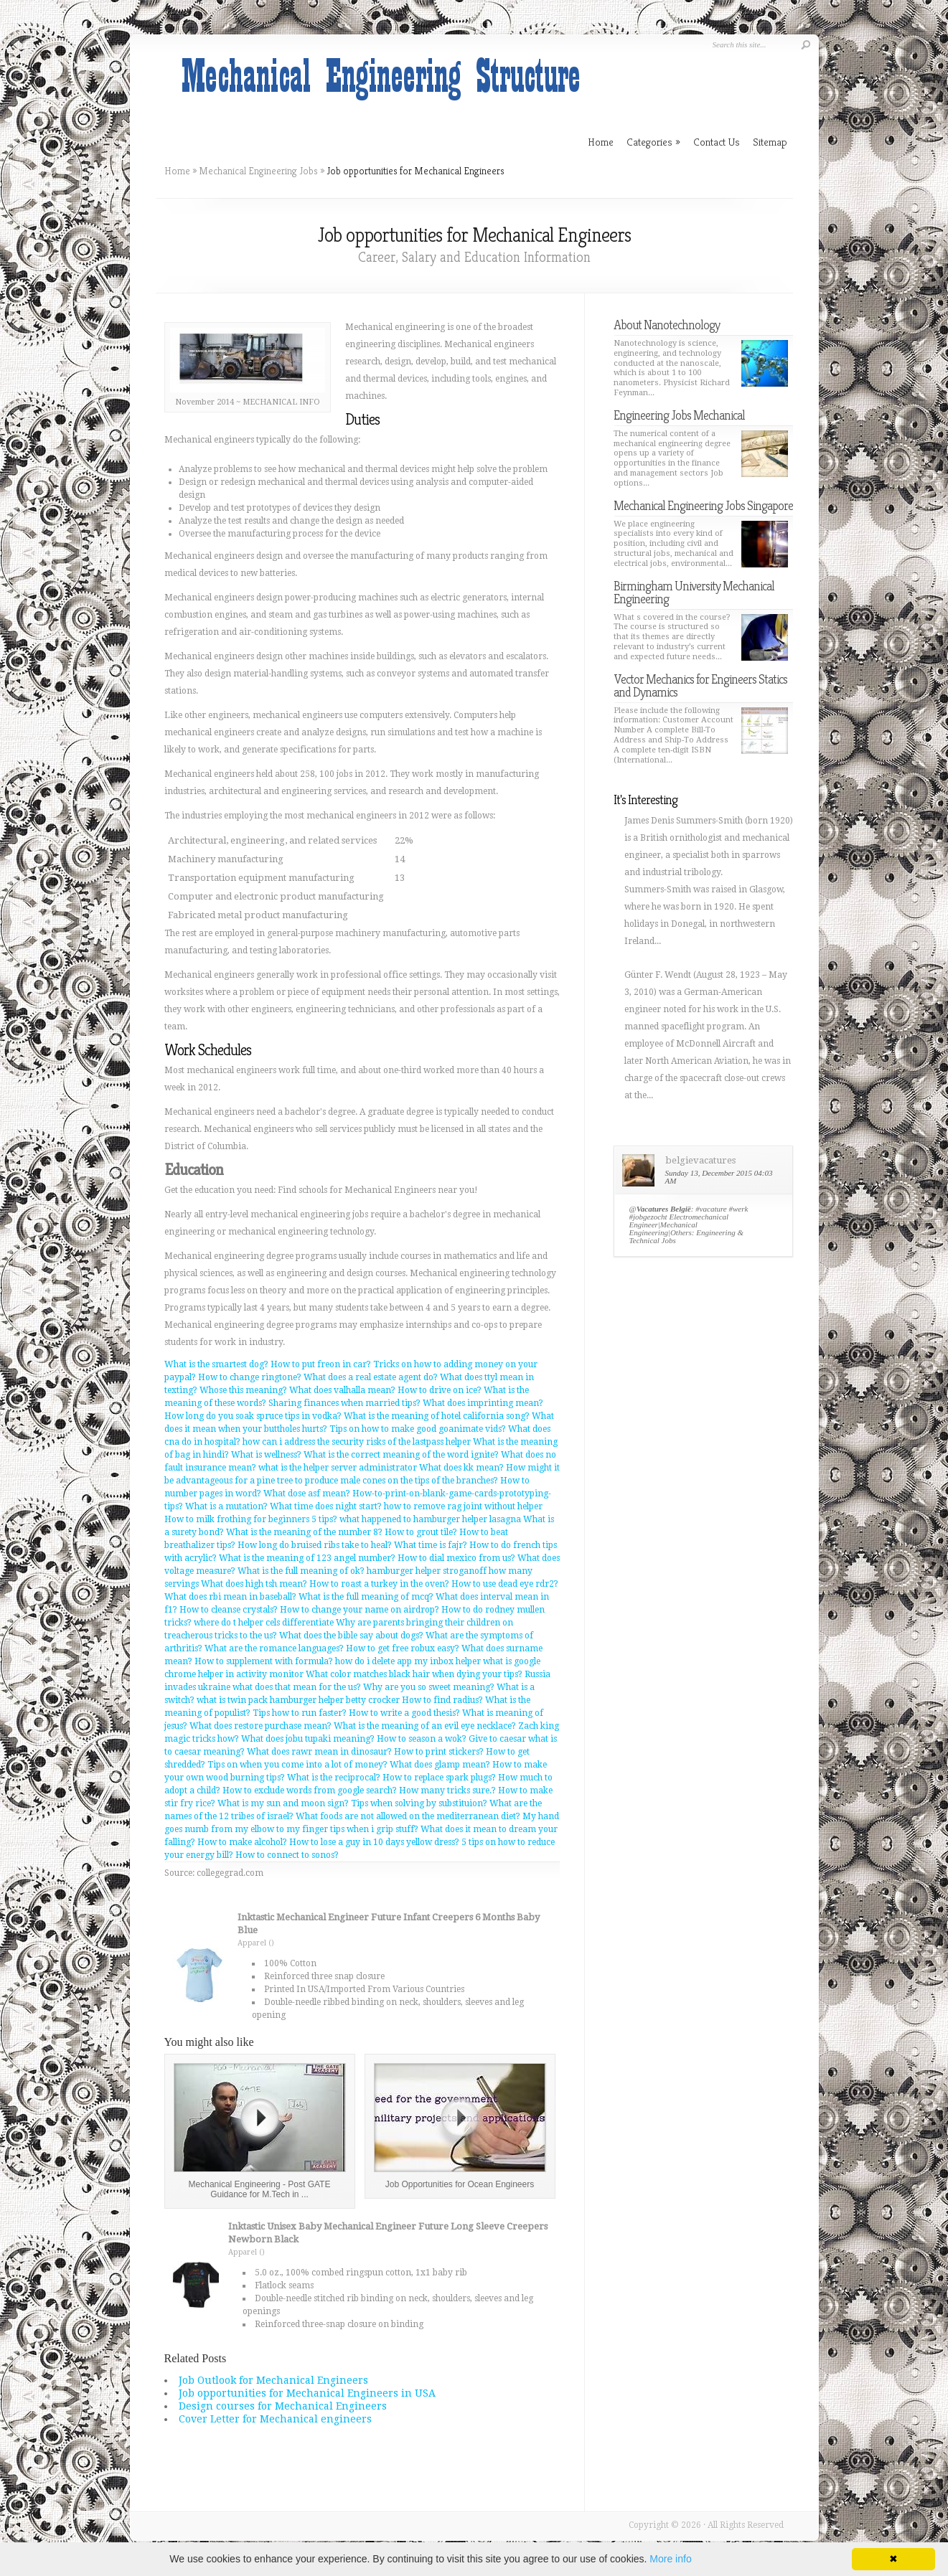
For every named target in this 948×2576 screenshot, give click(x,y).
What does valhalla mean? (342, 1390)
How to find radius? (442, 1700)
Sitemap (770, 141)
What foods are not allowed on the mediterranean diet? (408, 1816)
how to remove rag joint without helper (463, 1506)
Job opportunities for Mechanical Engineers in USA (307, 2393)
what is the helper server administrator (337, 1468)
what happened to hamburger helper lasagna (430, 1519)
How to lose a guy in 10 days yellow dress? (374, 1842)
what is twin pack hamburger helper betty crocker (298, 1700)
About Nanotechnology (667, 324)
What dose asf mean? (306, 1493)
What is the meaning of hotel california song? (437, 1416)
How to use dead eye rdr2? (504, 1584)
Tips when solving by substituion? (419, 1803)
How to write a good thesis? (404, 1713)
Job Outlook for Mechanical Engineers (273, 2380)
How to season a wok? (421, 1739)
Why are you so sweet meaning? (428, 1687)
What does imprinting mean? (483, 1403)
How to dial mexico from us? (456, 1558)
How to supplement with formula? (263, 1661)
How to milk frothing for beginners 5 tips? (250, 1519)
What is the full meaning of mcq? (366, 1597)
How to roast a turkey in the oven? (379, 1584)
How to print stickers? (439, 1752)
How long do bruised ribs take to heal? (315, 1545)
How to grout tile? (421, 1532)
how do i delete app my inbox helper (408, 1661)
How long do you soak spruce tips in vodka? (253, 1416)
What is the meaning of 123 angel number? (307, 1558)
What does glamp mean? (440, 1765)
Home (177, 170)
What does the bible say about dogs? (351, 1636)
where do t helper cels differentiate (264, 1623)
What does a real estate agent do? (371, 1377)
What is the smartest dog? (216, 1364)
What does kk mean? (461, 1468)
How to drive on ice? (440, 1390)
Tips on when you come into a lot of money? (297, 1765)
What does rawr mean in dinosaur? (319, 1752)
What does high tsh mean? (254, 1584)
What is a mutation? (226, 1506)
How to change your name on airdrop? (359, 1610)
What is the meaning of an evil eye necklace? (425, 1726)
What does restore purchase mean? (260, 1726)
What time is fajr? (430, 1545)
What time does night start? (326, 1506)
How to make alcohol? (242, 1842)
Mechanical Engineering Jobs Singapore (703, 505)
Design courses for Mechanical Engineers (283, 2406)
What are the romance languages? (274, 1648)
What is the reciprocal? (333, 1778)
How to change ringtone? (249, 1377)
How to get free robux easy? (402, 1648)
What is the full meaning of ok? (301, 1571)
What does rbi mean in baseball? (230, 1597)
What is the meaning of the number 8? (304, 1532)
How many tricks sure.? (447, 1790)
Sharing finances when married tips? (344, 1403)
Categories (653, 141)
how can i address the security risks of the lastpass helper (357, 1442)
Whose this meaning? (243, 1390)
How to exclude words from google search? (309, 1790)
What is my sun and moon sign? (283, 1803)
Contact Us (716, 141)
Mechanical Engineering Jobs (258, 170)
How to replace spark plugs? (439, 1778)
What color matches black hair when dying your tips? (414, 1674)
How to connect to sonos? (287, 1855)
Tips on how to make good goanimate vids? (417, 1429)
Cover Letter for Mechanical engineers (275, 2419)
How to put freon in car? (321, 1364)
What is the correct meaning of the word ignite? (401, 1455)
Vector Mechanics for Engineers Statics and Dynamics (700, 685)
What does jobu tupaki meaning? (308, 1739)
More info (670, 2559)
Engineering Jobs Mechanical (679, 415)
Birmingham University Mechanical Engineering (694, 592)
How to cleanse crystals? (228, 1610)
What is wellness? (266, 1455)
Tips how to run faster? (300, 1713)
